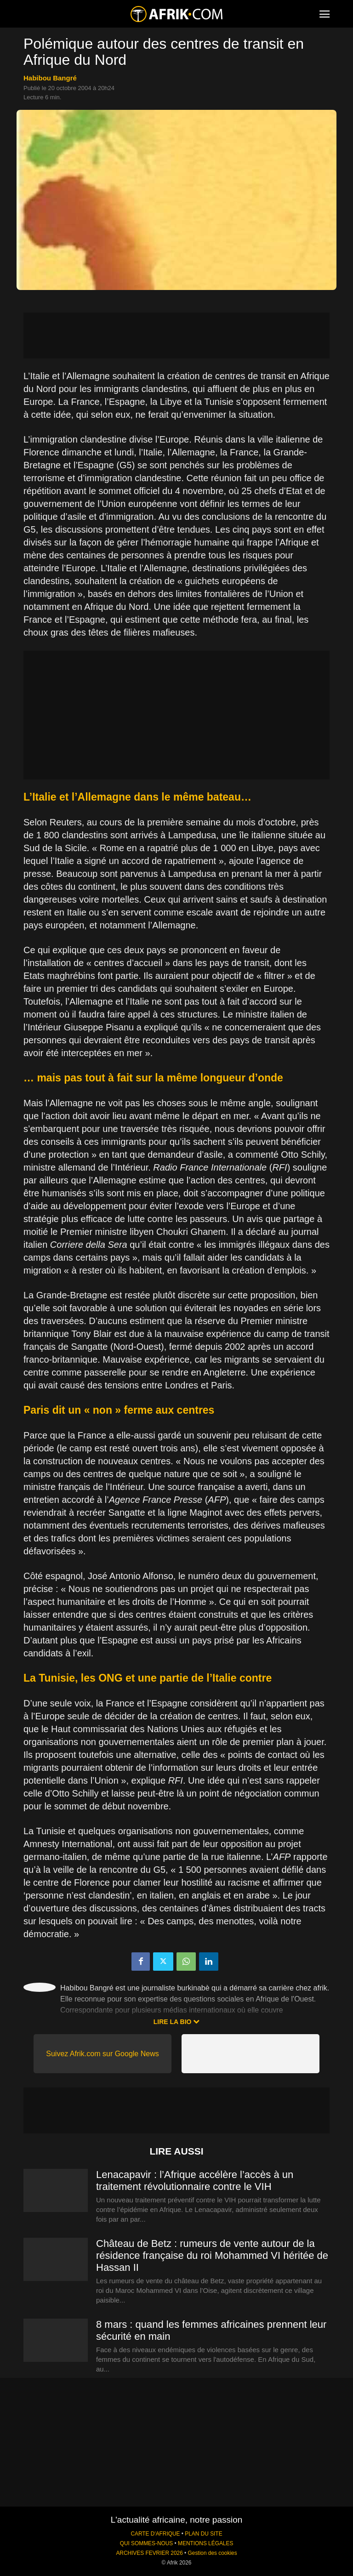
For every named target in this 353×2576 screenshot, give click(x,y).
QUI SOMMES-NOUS (146, 2543)
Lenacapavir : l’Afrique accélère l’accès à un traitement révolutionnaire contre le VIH (194, 2180)
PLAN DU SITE (203, 2534)
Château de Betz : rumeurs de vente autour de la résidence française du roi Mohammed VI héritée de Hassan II (212, 2255)
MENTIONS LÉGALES (205, 2543)
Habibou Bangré (50, 78)
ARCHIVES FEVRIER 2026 (149, 2553)
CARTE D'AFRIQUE (155, 2534)
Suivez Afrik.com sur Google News (102, 2054)
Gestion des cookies (212, 2553)
